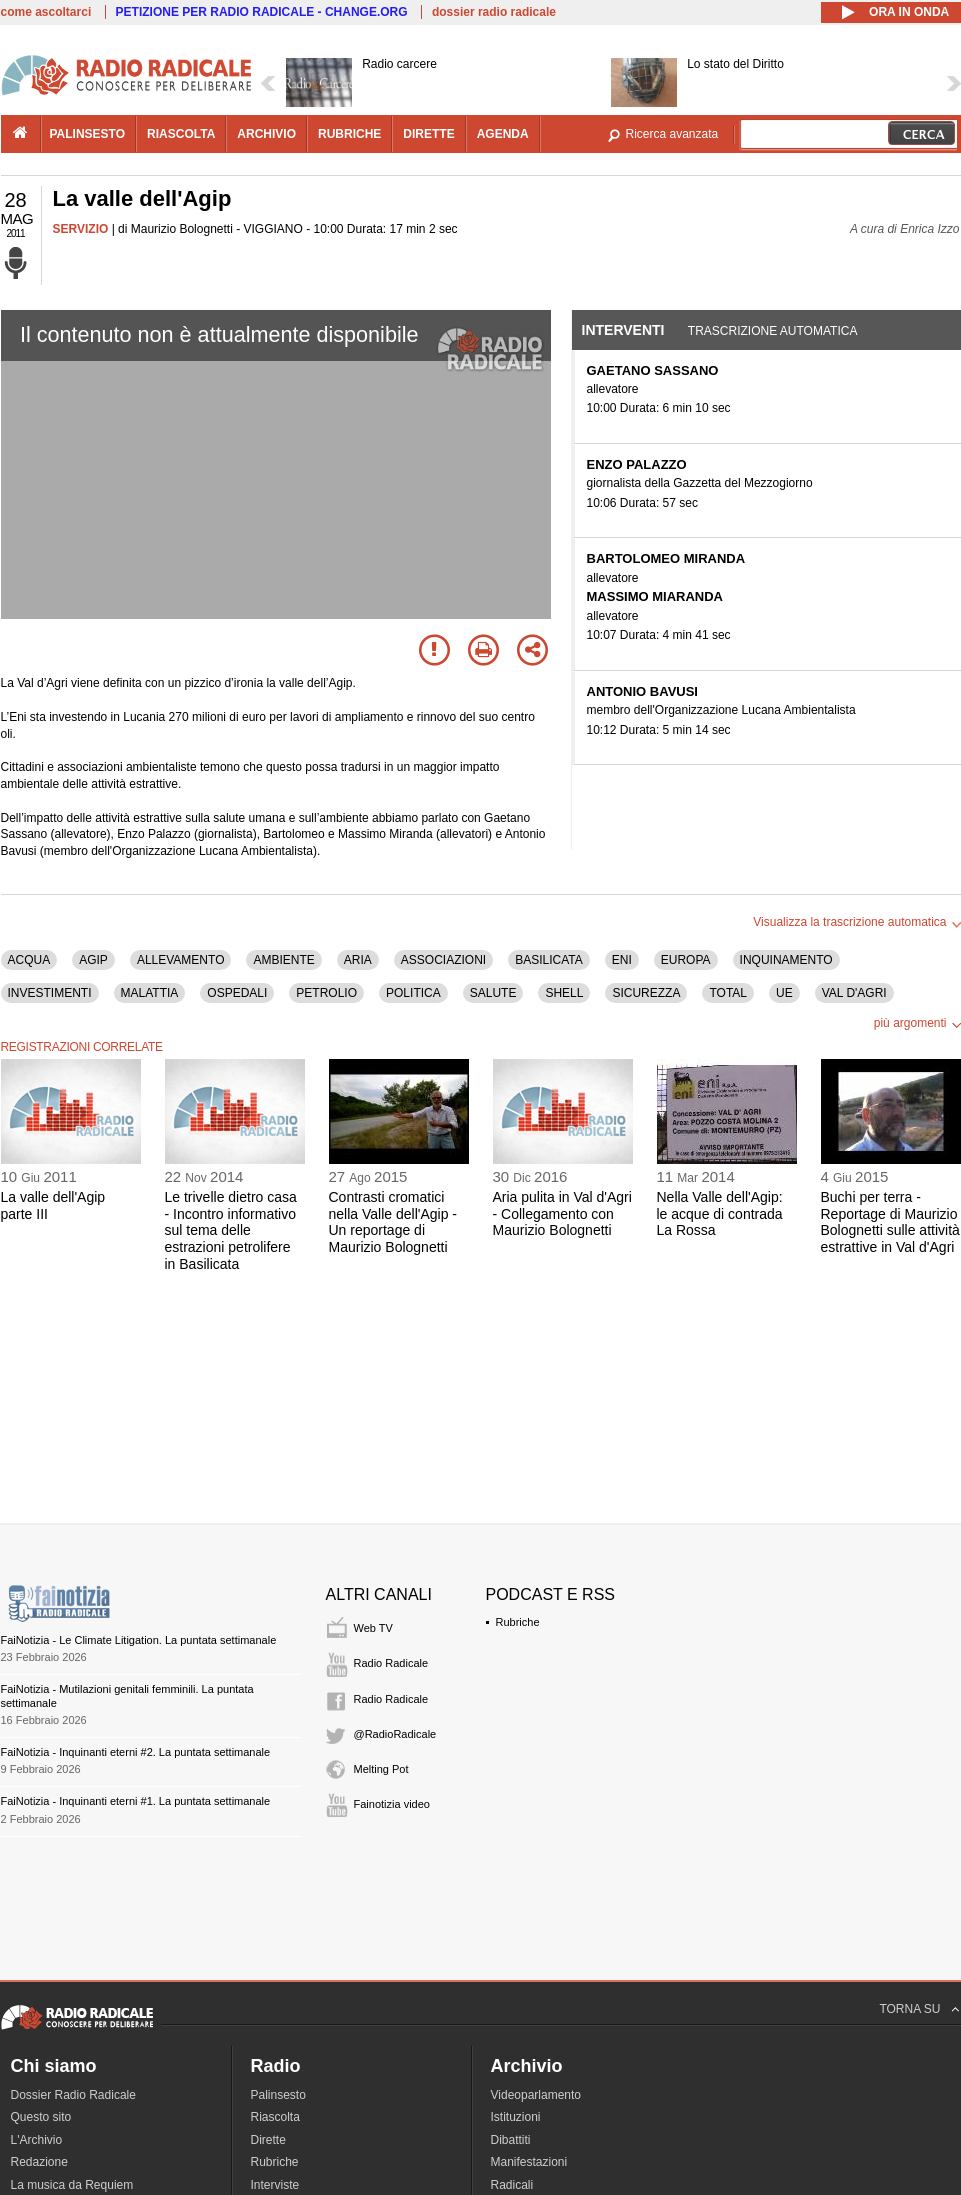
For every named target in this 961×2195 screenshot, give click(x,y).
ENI (622, 960)
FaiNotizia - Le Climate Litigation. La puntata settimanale (139, 1640)
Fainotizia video (392, 1804)
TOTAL (728, 993)
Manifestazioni (529, 2162)
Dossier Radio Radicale (73, 2095)
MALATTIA (150, 993)
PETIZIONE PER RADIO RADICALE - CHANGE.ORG (262, 12)
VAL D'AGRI (854, 993)
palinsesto (88, 134)
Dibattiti (511, 2140)
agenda (503, 134)
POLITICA (413, 993)
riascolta (181, 134)
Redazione (39, 2162)
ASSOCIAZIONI (443, 960)
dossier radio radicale (494, 12)
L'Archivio (37, 2140)
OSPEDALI (237, 993)
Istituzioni (516, 2117)
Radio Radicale (391, 1663)
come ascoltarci (46, 12)
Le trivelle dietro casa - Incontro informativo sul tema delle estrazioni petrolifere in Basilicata (231, 1230)
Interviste (275, 2185)
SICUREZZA (646, 993)
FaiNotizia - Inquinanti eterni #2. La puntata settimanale (136, 1752)
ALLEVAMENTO (181, 960)
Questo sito (41, 2117)
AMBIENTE (283, 960)
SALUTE (493, 993)
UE (784, 993)
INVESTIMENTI (50, 993)
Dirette (268, 2140)
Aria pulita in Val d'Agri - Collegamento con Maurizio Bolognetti (562, 1214)
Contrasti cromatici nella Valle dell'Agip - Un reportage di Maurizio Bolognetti (393, 1222)
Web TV (373, 1628)
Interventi (623, 330)
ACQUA (29, 960)
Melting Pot (381, 1769)
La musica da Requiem (72, 2185)
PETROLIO (326, 993)
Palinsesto (278, 2095)
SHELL (564, 993)
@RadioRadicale (395, 1734)
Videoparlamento (536, 2095)
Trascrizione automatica (773, 331)
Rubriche (518, 1622)
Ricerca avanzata (672, 134)
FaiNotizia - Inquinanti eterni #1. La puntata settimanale (136, 1801)
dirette (428, 134)
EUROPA (686, 960)
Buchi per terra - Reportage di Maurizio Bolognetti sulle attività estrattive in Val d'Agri (890, 1222)
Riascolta (275, 2117)
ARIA (358, 960)
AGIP (93, 960)
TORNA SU (909, 2009)
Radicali (512, 2185)
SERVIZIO (81, 229)
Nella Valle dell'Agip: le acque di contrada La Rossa (720, 1214)
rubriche (349, 134)
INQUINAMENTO (786, 960)
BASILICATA (549, 960)
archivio (266, 134)
